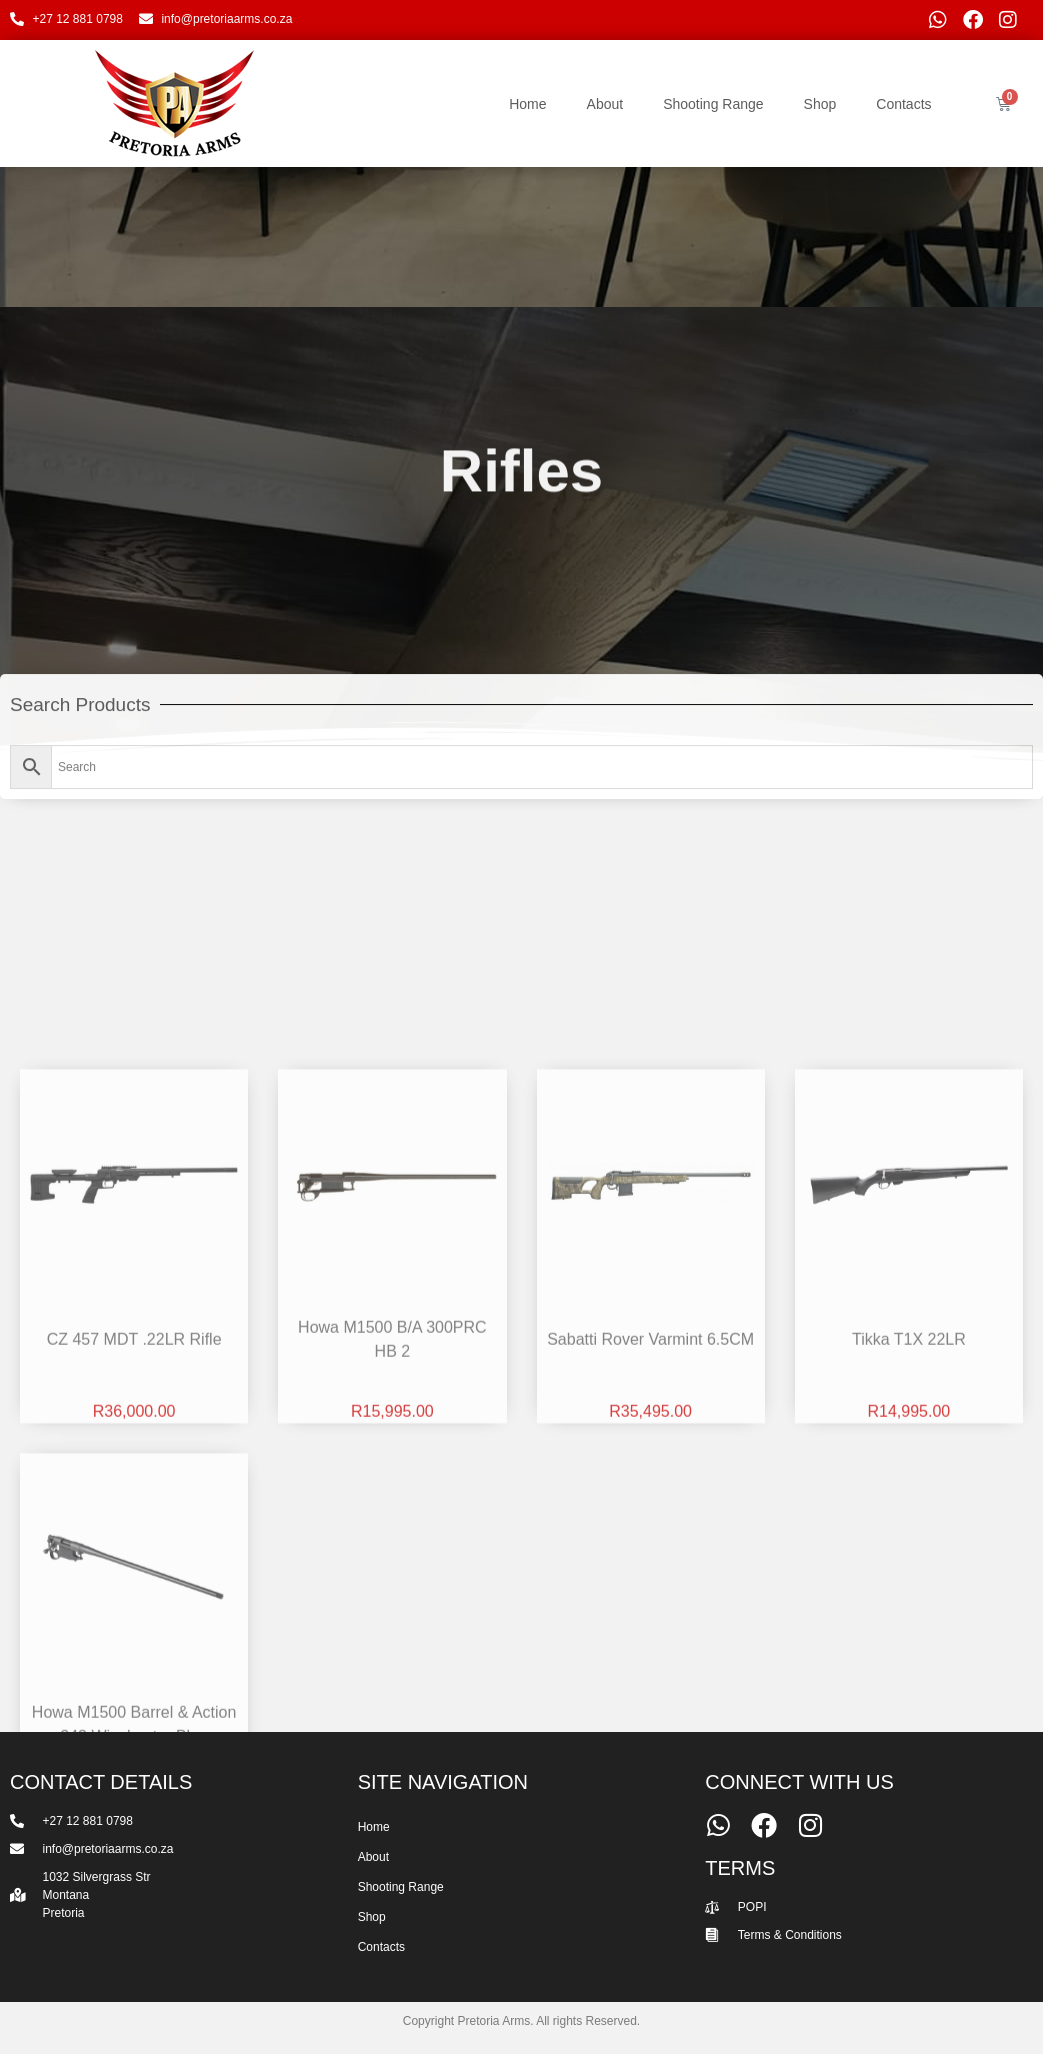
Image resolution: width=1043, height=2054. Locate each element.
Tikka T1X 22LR (909, 1675)
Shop (820, 104)
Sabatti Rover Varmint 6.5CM (650, 1675)
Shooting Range (713, 104)
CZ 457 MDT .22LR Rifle (134, 1675)
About (605, 104)
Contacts (903, 104)
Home (527, 104)
